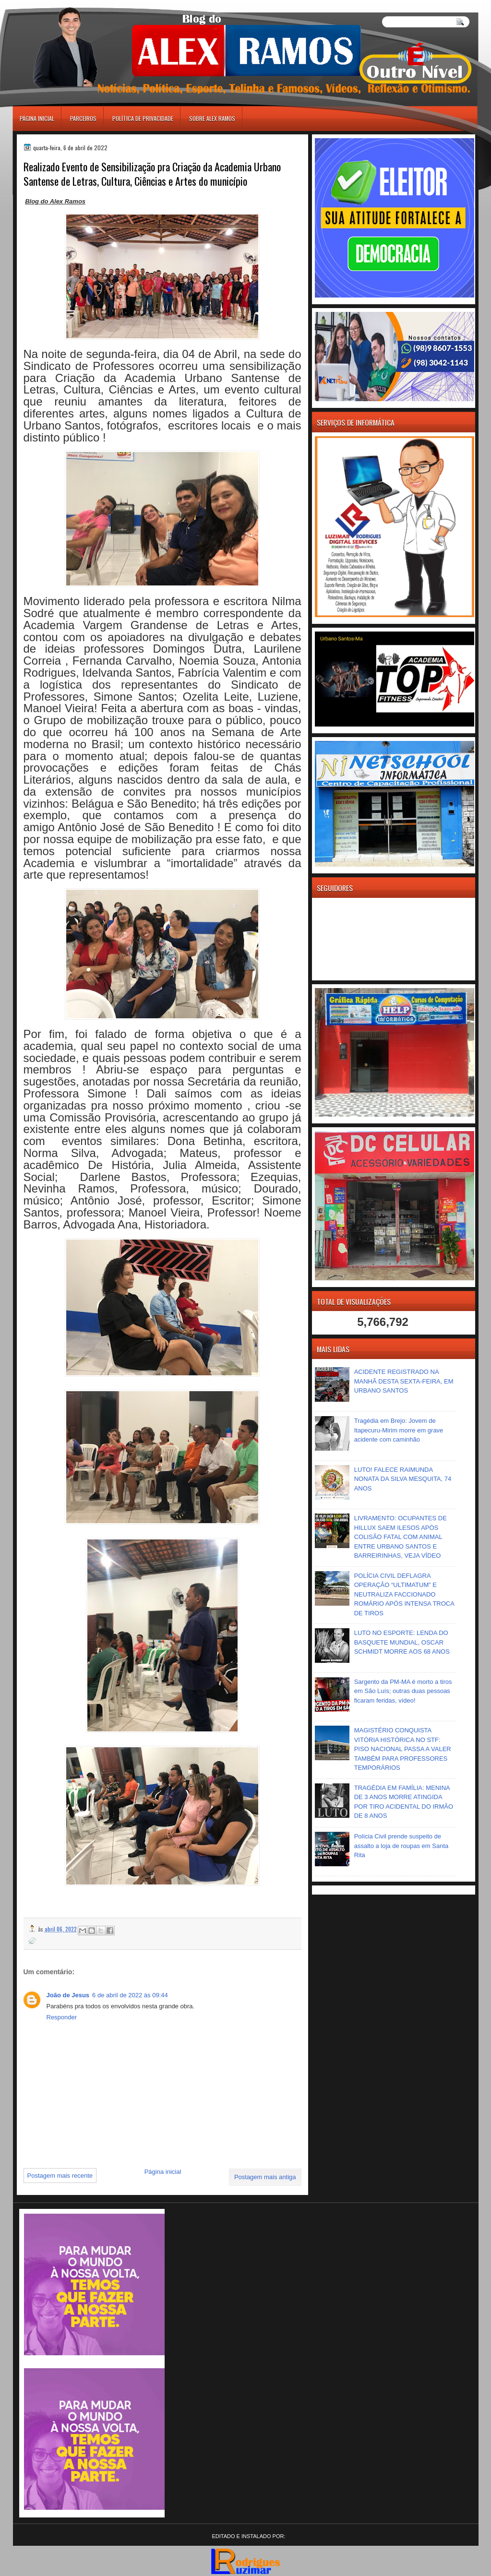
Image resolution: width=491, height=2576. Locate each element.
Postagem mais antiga (265, 2177)
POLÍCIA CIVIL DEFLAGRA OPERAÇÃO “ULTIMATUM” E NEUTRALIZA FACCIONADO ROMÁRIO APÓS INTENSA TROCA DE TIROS (404, 1594)
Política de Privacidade (142, 118)
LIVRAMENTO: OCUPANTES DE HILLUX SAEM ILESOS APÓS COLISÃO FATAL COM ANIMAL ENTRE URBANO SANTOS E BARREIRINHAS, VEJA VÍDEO (400, 1537)
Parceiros (83, 118)
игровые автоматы (55, 4)
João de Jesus (68, 1995)
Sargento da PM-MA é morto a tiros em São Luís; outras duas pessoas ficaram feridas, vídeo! (403, 1691)
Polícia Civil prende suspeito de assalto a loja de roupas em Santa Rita (401, 1846)
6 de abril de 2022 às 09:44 (130, 1995)
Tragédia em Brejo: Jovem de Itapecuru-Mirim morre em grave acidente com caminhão (398, 1430)
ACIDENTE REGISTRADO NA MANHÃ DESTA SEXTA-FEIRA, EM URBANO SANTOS (404, 1381)
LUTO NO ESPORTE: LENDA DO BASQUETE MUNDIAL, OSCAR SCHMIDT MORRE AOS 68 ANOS (402, 1642)
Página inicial (37, 118)
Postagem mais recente (60, 2175)
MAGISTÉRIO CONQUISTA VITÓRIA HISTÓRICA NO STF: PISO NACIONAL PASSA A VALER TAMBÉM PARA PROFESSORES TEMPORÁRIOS (402, 1749)
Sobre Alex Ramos (212, 118)
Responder (62, 2017)
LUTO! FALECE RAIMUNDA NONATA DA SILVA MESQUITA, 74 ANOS (403, 1479)
